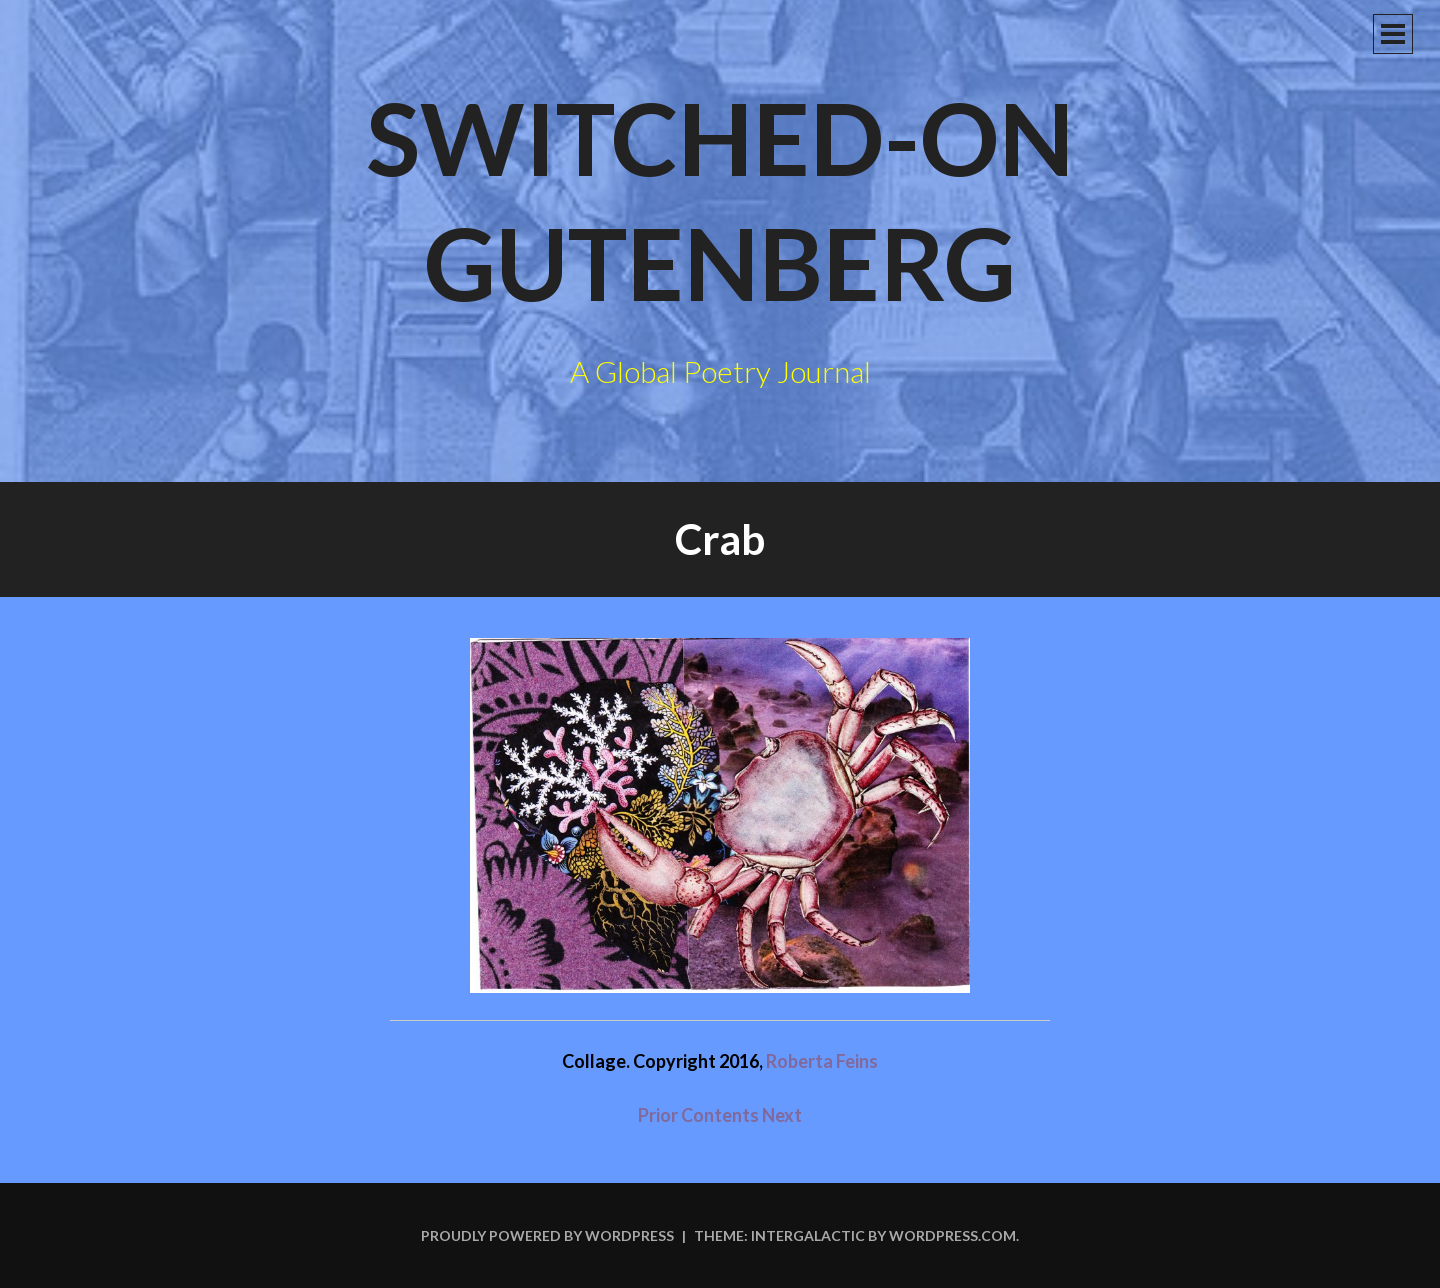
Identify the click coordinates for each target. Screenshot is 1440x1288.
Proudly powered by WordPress (547, 1235)
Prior (658, 1115)
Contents (721, 1115)
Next (782, 1115)
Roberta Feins (822, 1061)
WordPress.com (952, 1235)
